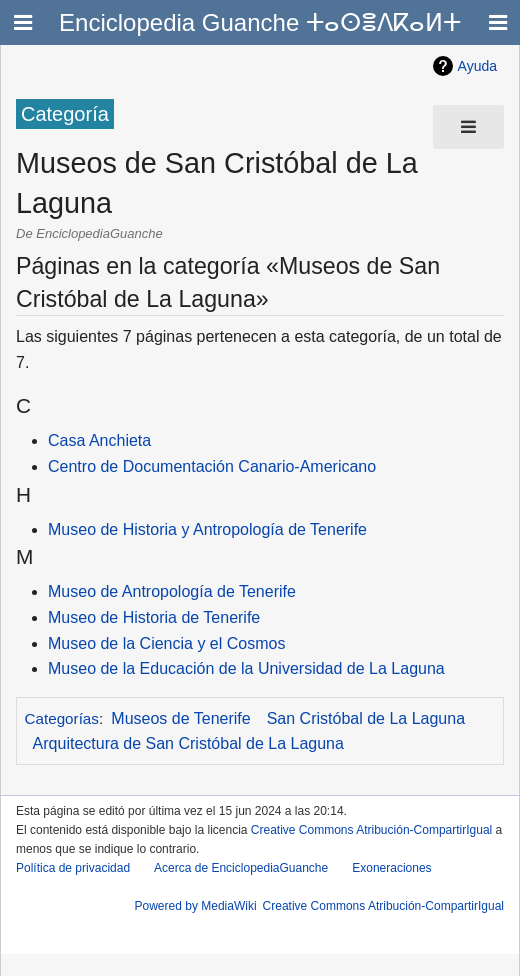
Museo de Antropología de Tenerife (172, 591)
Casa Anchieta (99, 440)
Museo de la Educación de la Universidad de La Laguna (246, 668)
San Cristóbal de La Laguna (366, 718)
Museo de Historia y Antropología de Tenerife (207, 529)
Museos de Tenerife (180, 718)
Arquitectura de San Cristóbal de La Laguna (188, 743)
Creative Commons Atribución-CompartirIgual (371, 830)
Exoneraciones (391, 868)
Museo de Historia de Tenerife (154, 617)
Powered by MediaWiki (196, 906)
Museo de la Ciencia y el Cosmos (166, 643)
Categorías (62, 718)
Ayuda (477, 66)
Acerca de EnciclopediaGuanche (241, 868)
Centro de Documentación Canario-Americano (212, 466)
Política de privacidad (73, 868)
